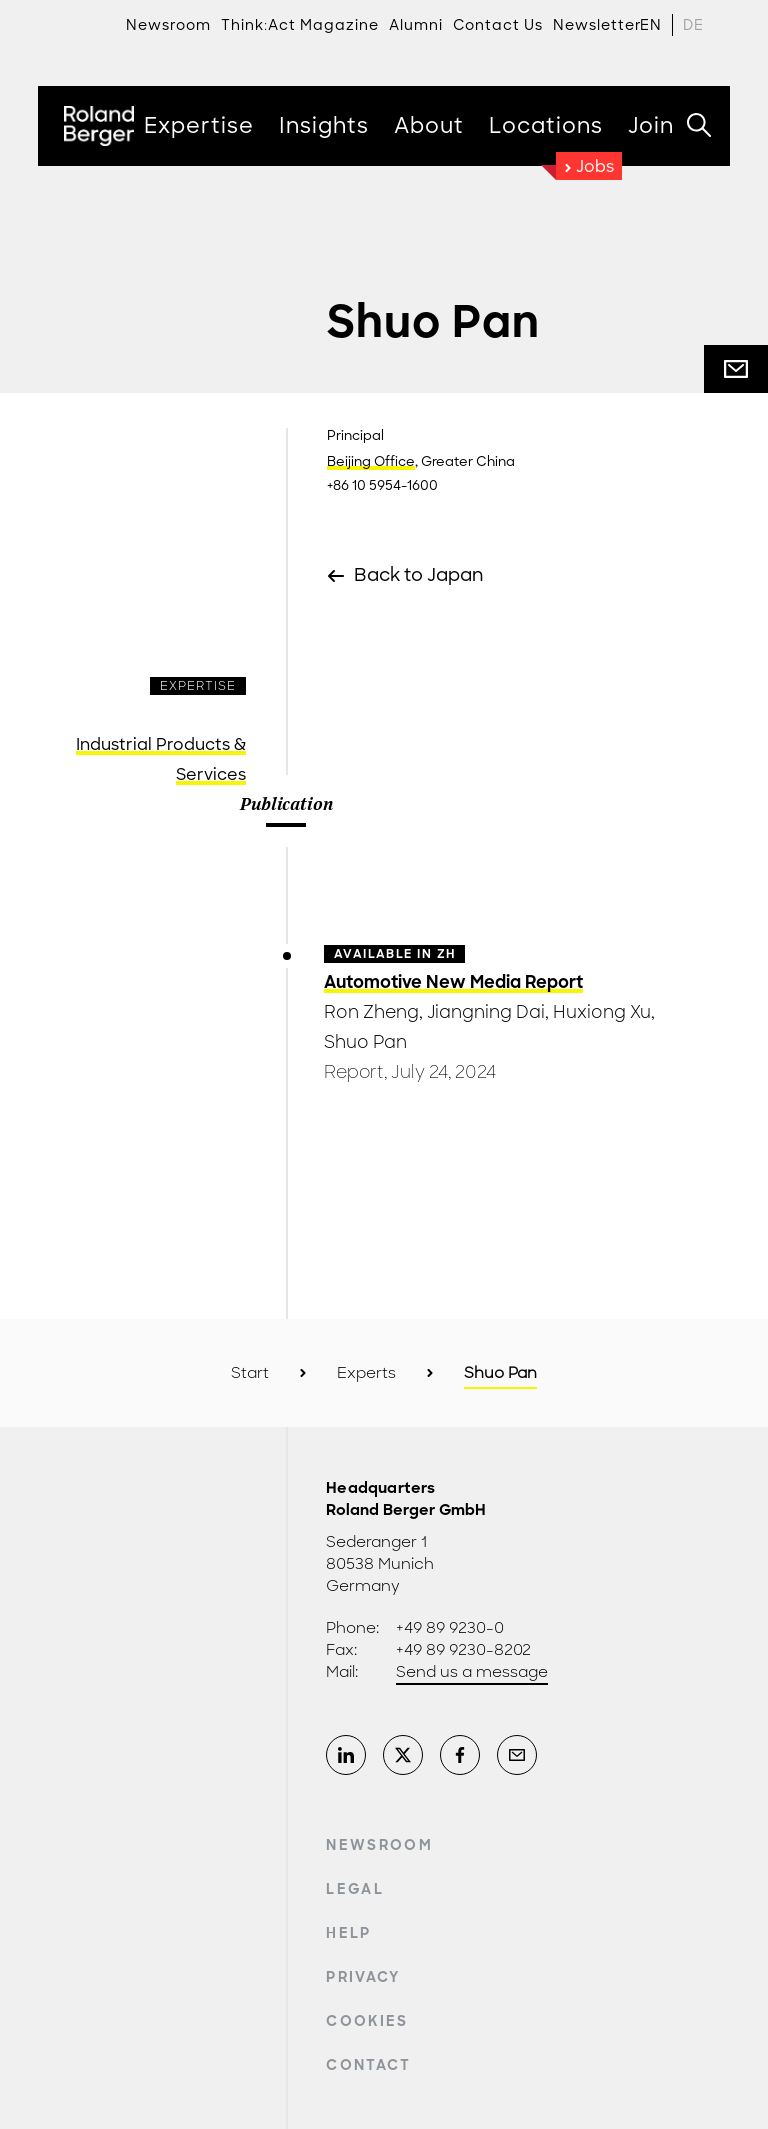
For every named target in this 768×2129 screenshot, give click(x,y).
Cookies (367, 2021)
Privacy (363, 1977)
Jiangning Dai (486, 1012)
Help (348, 1933)
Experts (366, 1373)
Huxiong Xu (602, 1012)
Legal (355, 1889)
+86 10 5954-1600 (382, 485)
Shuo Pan (365, 1042)
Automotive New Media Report (453, 982)
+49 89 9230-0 (450, 1628)
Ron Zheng (371, 1012)
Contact (368, 2065)
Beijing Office (371, 462)
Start (250, 1373)
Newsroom (379, 1845)
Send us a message (472, 1672)
